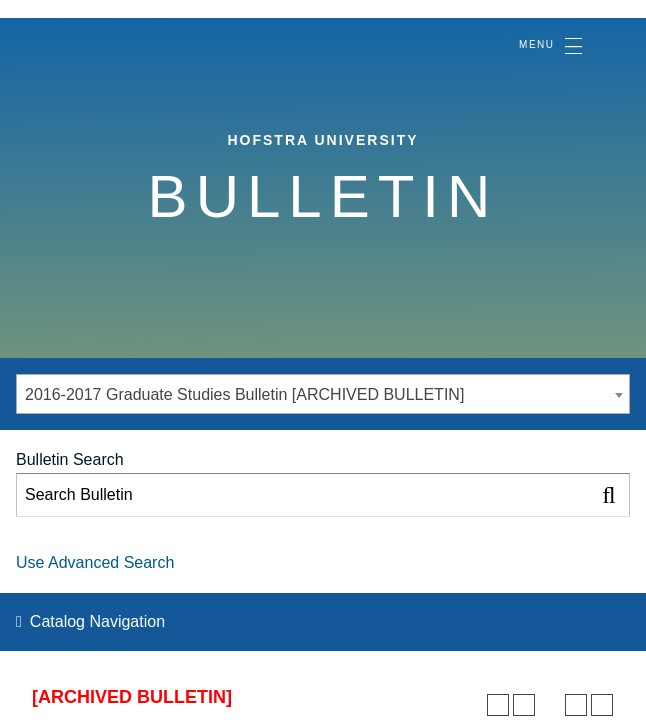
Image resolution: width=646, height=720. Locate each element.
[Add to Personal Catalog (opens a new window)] (524, 705)
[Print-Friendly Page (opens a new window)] (576, 705)
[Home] (88, 34)
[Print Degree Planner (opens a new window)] (498, 705)
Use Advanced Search (95, 562)
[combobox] (323, 394)
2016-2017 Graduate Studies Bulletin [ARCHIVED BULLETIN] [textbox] (244, 394)
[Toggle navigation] (550, 46)
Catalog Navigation (97, 621)
